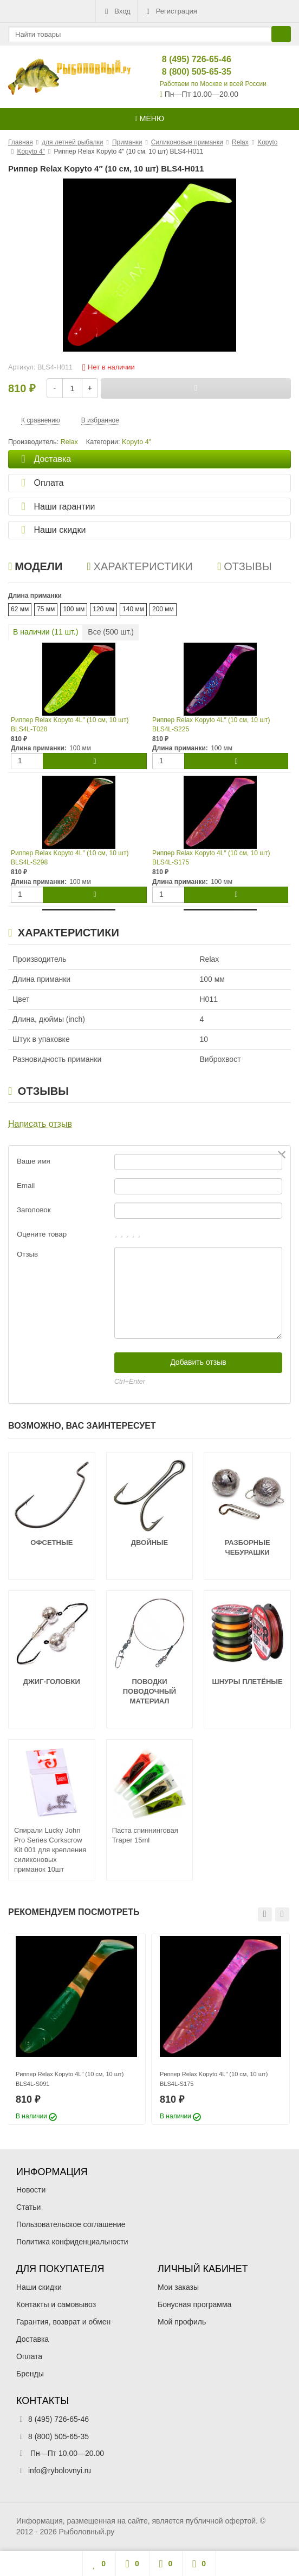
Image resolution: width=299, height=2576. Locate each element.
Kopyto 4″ (136, 442)
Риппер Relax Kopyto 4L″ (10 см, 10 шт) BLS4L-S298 (69, 857)
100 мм (73, 609)
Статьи (28, 2207)
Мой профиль (182, 2321)
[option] (76, 2029)
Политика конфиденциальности (72, 2241)
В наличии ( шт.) (45, 632)
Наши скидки (39, 2287)
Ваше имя (33, 1161)
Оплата (29, 2356)
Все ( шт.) (111, 632)
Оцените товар (42, 1234)
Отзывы (244, 566)
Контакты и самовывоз (56, 2304)
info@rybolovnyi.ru (59, 2470)
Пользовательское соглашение (71, 2224)
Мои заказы (178, 2287)
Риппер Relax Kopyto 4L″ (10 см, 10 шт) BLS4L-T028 (69, 724)
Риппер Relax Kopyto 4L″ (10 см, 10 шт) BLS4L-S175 (211, 857)
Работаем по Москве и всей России (213, 84)
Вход (116, 11)
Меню (149, 118)
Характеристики (140, 566)
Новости (31, 2189)
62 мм (20, 609)
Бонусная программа (194, 2304)
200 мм (163, 609)
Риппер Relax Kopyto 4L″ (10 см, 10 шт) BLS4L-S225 (211, 724)
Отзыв (27, 1254)
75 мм (46, 609)
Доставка (32, 2339)
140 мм (133, 609)
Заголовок (34, 1210)
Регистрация (170, 11)
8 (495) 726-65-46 (187, 59)
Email (26, 1185)
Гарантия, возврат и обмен (63, 2321)
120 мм (103, 609)
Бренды (30, 2373)
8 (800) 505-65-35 (187, 71)
